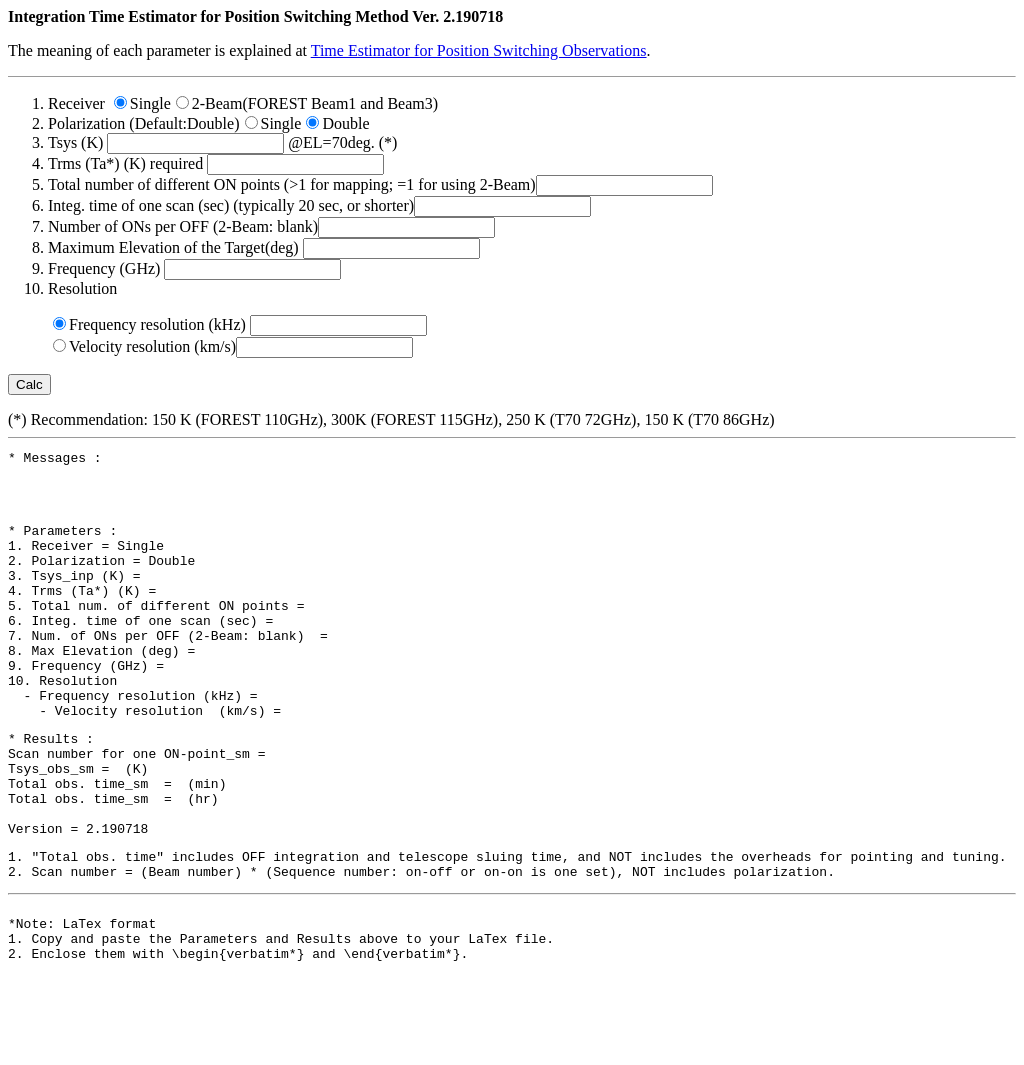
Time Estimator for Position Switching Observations (479, 50)
